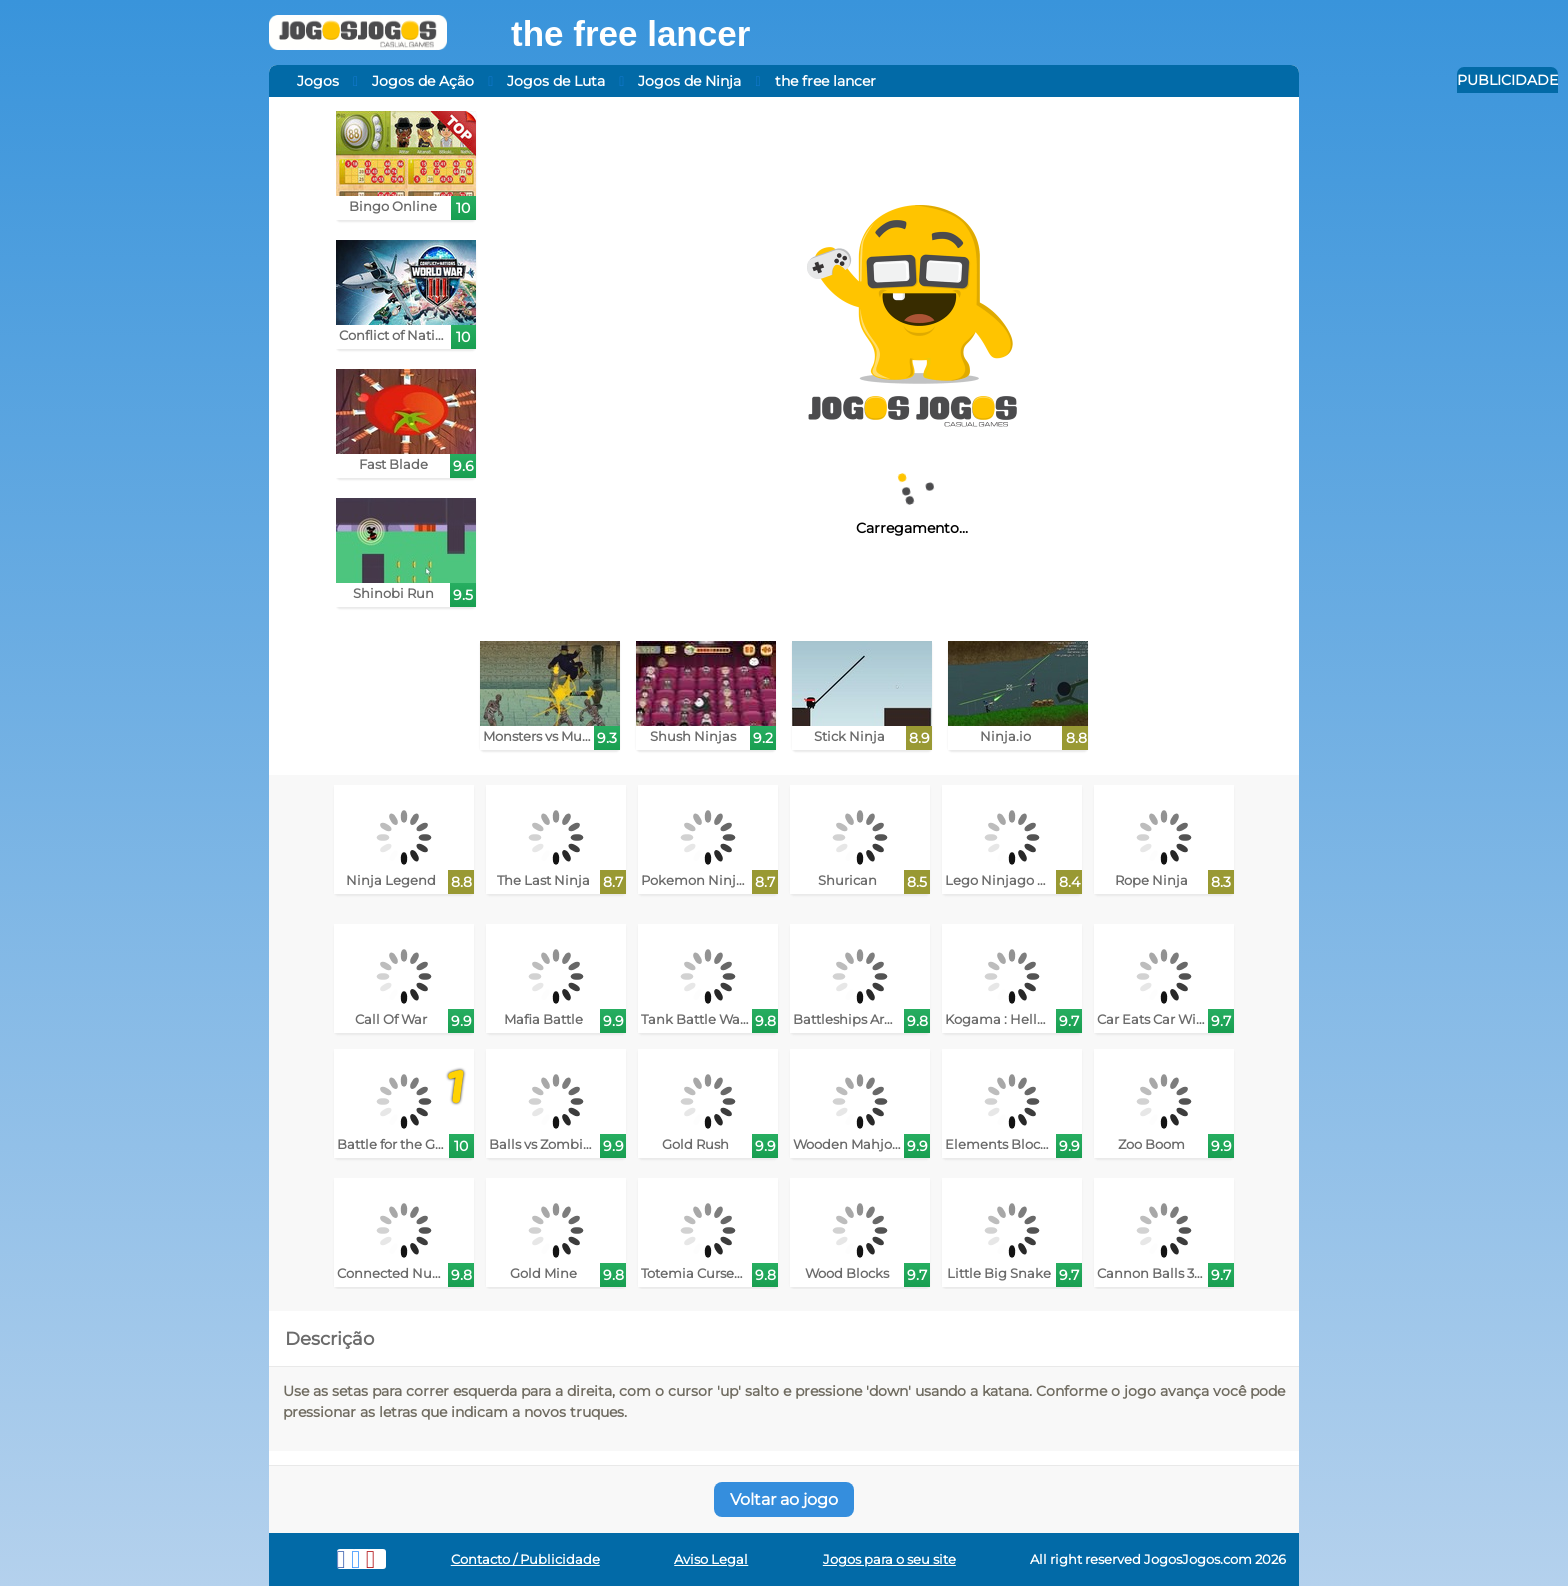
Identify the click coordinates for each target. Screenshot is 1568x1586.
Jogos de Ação (423, 81)
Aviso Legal (711, 1559)
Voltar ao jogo (784, 1499)
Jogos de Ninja (689, 81)
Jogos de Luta (556, 81)
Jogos (318, 81)
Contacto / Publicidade (525, 1559)
